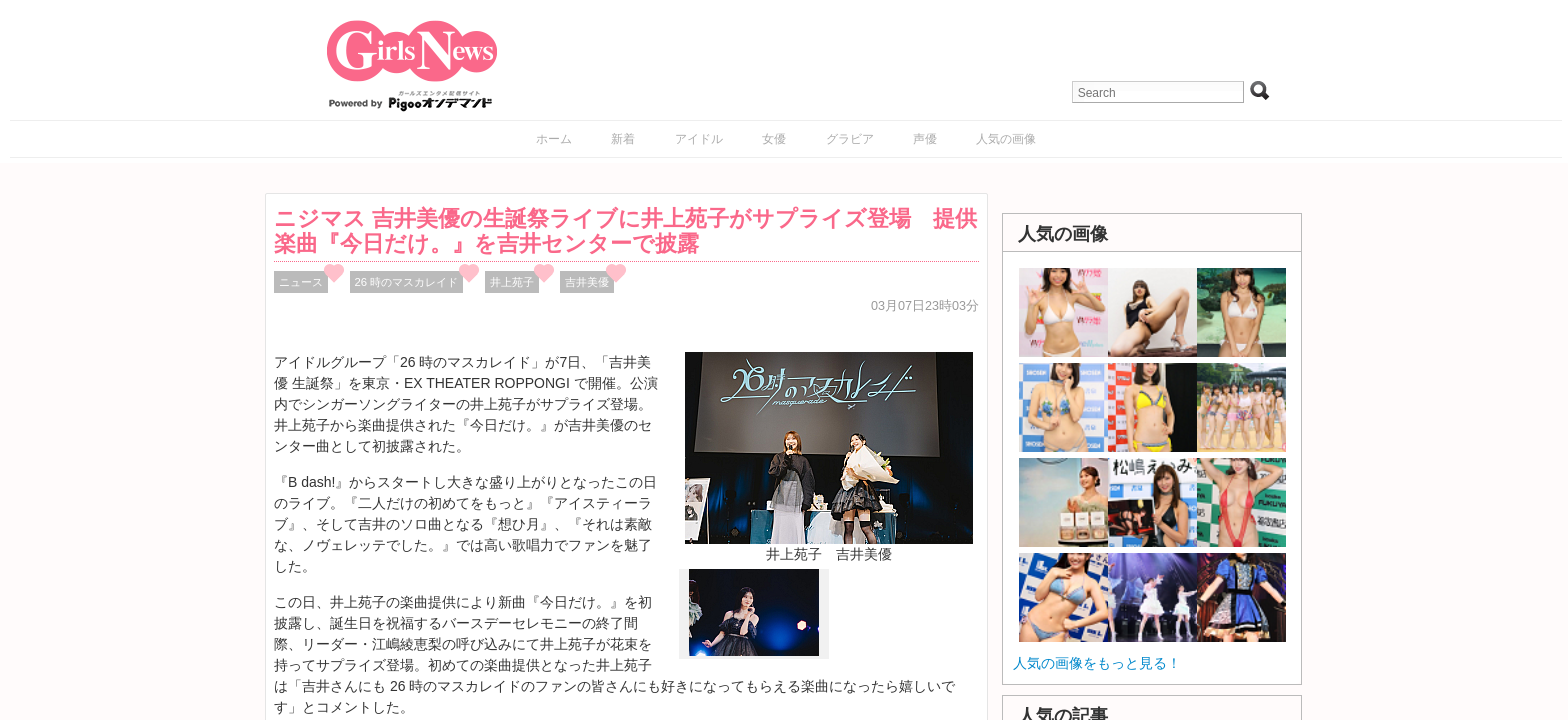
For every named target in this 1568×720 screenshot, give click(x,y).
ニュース (301, 282)
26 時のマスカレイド (407, 282)
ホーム (554, 139)
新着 (623, 139)
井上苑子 (512, 282)
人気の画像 (1006, 139)
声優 (925, 139)
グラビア (850, 139)
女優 (774, 139)
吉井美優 (587, 282)
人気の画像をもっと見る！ (1097, 663)
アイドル (699, 139)
